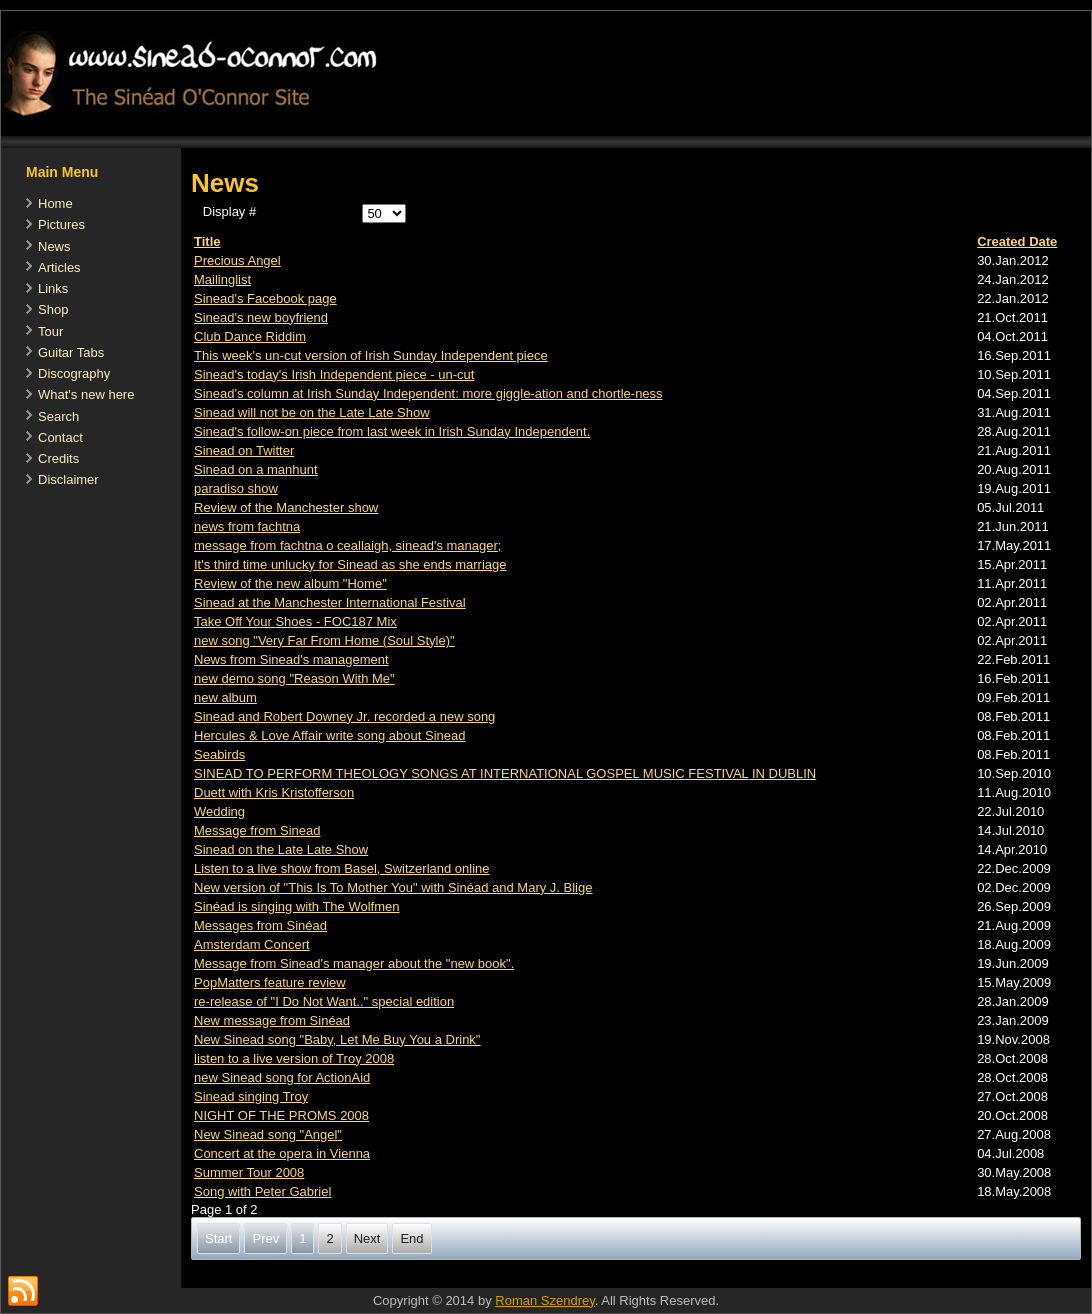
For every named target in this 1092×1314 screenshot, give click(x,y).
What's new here (86, 394)
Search (58, 416)
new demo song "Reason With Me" (294, 678)
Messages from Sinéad (260, 925)
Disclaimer (68, 479)
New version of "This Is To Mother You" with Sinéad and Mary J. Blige (393, 887)
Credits (58, 458)
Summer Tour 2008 (249, 1172)
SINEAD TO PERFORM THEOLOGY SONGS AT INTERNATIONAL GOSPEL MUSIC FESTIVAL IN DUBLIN (505, 773)
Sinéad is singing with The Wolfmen (296, 906)
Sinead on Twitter (244, 450)
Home (55, 203)
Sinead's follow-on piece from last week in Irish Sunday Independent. (392, 431)
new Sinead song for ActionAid (282, 1077)
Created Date (1017, 241)
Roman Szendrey (544, 1300)
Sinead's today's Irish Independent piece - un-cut (334, 374)
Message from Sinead (257, 830)
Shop (53, 309)
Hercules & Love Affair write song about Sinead (329, 735)
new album (225, 697)
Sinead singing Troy (251, 1096)
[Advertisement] (545, 1277)
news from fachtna (247, 526)
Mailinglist (222, 279)
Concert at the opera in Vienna (282, 1153)
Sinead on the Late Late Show (281, 849)
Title (207, 241)
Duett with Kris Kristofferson (274, 792)
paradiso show (236, 488)
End (411, 1238)
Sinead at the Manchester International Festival (330, 602)
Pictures (61, 224)
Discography (74, 373)
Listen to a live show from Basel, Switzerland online (342, 868)
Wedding (219, 811)
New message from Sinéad (272, 1020)
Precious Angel (237, 260)
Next (367, 1238)
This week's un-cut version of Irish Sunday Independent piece (371, 355)
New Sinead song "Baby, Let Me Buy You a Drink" (337, 1039)
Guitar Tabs (71, 352)
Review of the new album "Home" (290, 583)
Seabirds (219, 754)
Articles (59, 267)
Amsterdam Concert (252, 944)
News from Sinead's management (291, 659)
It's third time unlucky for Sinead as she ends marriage (350, 564)
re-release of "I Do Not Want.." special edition (324, 1001)
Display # (229, 211)
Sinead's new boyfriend (261, 317)
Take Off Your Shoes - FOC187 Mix (295, 621)
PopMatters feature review (270, 982)
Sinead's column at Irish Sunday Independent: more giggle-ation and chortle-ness (428, 393)
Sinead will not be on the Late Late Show (312, 412)
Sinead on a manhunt (256, 469)
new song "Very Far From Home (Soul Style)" (324, 640)
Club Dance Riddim (250, 336)
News (54, 246)
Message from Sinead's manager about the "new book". (354, 963)
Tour (50, 331)
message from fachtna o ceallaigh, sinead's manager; (347, 545)
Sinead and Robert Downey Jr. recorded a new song (344, 716)
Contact (60, 437)
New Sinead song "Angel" (268, 1134)
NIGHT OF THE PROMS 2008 (281, 1115)
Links (53, 288)
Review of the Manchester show (286, 507)
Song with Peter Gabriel (262, 1191)
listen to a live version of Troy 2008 (294, 1058)
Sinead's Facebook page (265, 298)
